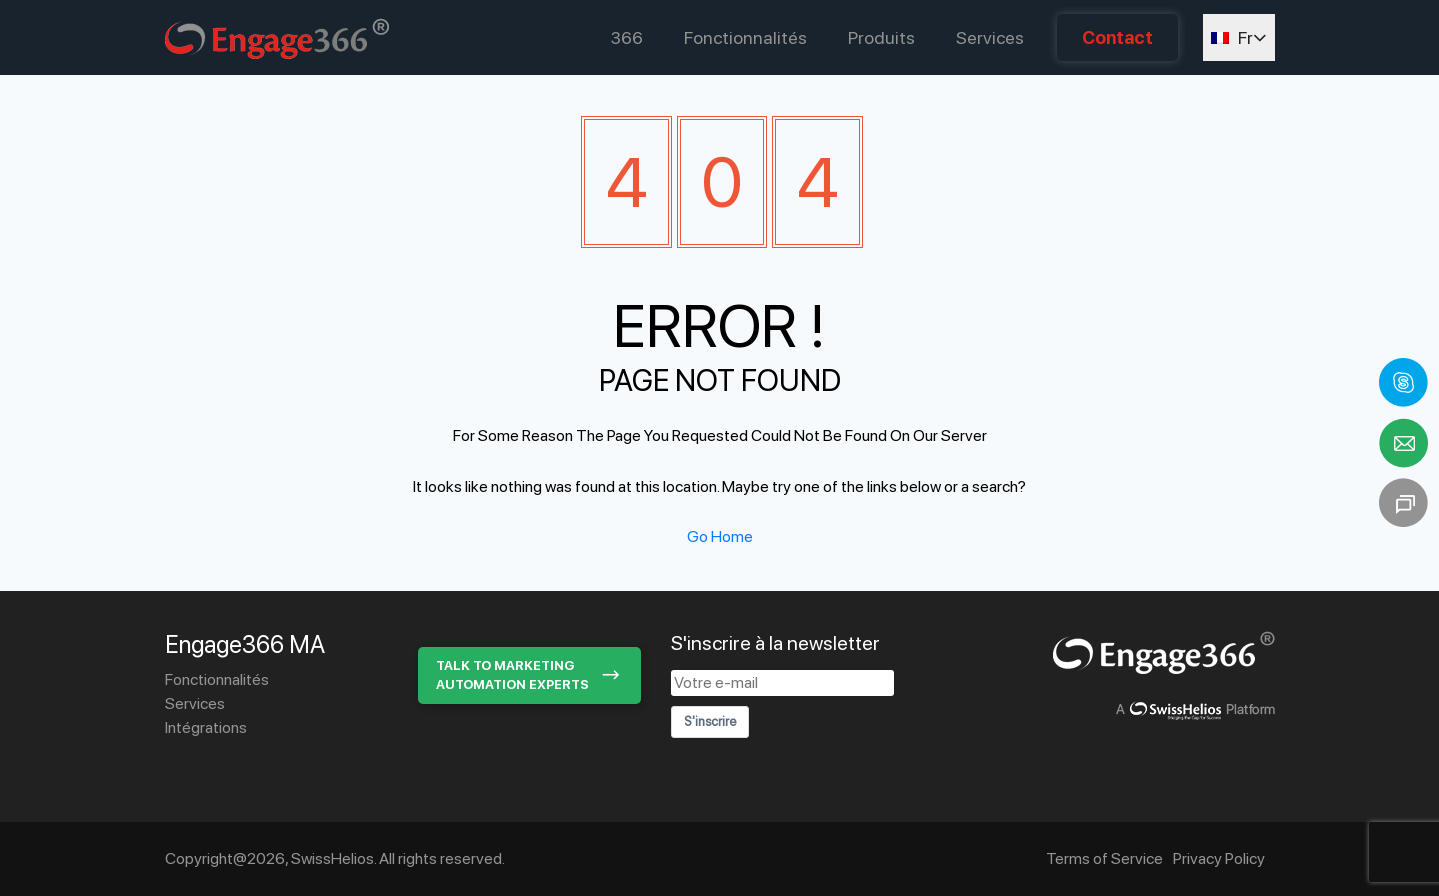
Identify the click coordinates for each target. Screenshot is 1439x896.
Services (990, 37)
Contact (1117, 37)
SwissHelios (332, 858)
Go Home (720, 536)
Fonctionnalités (745, 37)
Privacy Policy (1219, 858)
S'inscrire (710, 721)
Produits (881, 37)
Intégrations (206, 727)
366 (627, 37)
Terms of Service (1104, 858)
